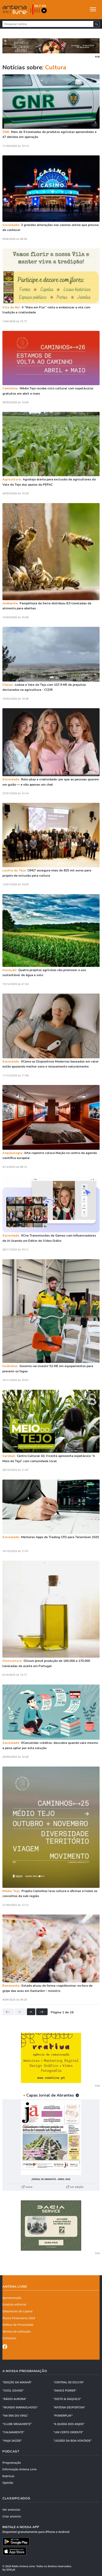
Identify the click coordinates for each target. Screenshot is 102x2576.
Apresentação (11, 2298)
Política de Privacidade (18, 2325)
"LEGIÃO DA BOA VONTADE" (72, 2440)
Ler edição (75, 2187)
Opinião (7, 2483)
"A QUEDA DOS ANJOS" (69, 2424)
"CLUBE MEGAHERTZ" (17, 2424)
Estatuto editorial (14, 2304)
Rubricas (8, 2476)
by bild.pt (8, 2569)
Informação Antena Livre (19, 2469)
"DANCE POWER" (64, 2390)
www (27, 2187)
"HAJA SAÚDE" (12, 2440)
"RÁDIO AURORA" (14, 2399)
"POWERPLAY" (63, 2415)
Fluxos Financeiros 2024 (18, 2318)
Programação (11, 2463)
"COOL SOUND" (13, 2390)
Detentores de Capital (17, 2311)
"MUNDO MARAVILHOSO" (20, 2407)
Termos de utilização (16, 2331)
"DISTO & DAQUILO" (67, 2399)
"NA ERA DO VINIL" (15, 2415)
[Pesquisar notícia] (47, 24)
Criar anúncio (11, 2516)
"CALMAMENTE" (13, 2432)
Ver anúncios (11, 2509)
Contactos (9, 2338)
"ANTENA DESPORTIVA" (69, 2407)
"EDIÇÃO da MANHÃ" (17, 2382)
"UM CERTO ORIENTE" (68, 2432)
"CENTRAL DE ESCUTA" (68, 2382)
